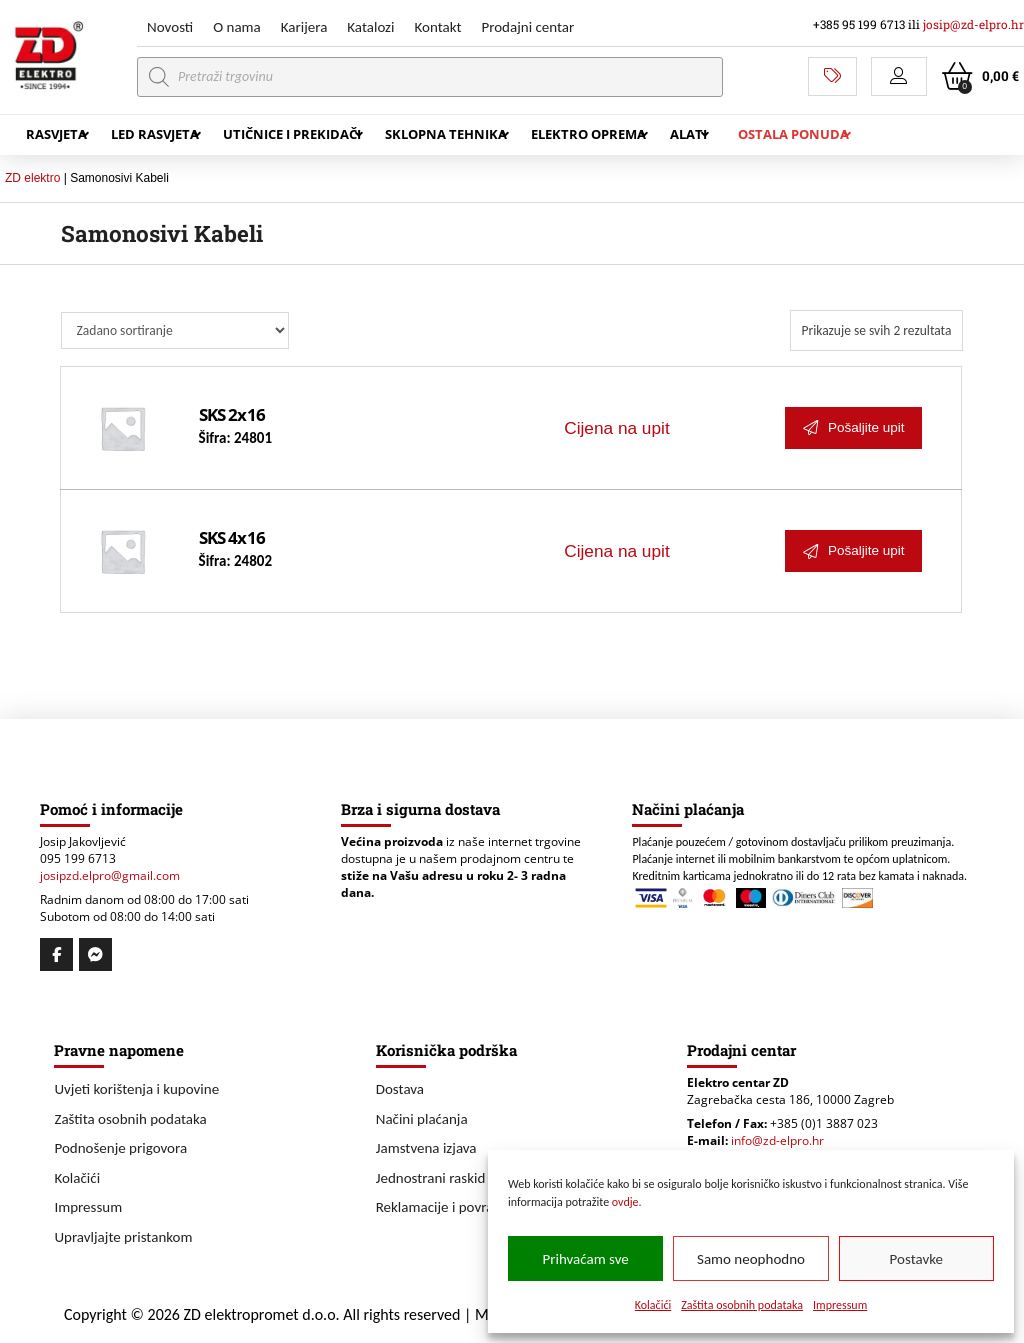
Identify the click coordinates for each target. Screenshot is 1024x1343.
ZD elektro (32, 178)
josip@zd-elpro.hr (973, 24)
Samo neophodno (751, 1259)
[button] (899, 76)
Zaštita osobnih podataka (742, 1305)
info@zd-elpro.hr (777, 1140)
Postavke (916, 1259)
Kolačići (653, 1305)
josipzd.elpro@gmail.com (110, 875)
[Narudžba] (174, 330)
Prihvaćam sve (586, 1259)
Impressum (840, 1305)
